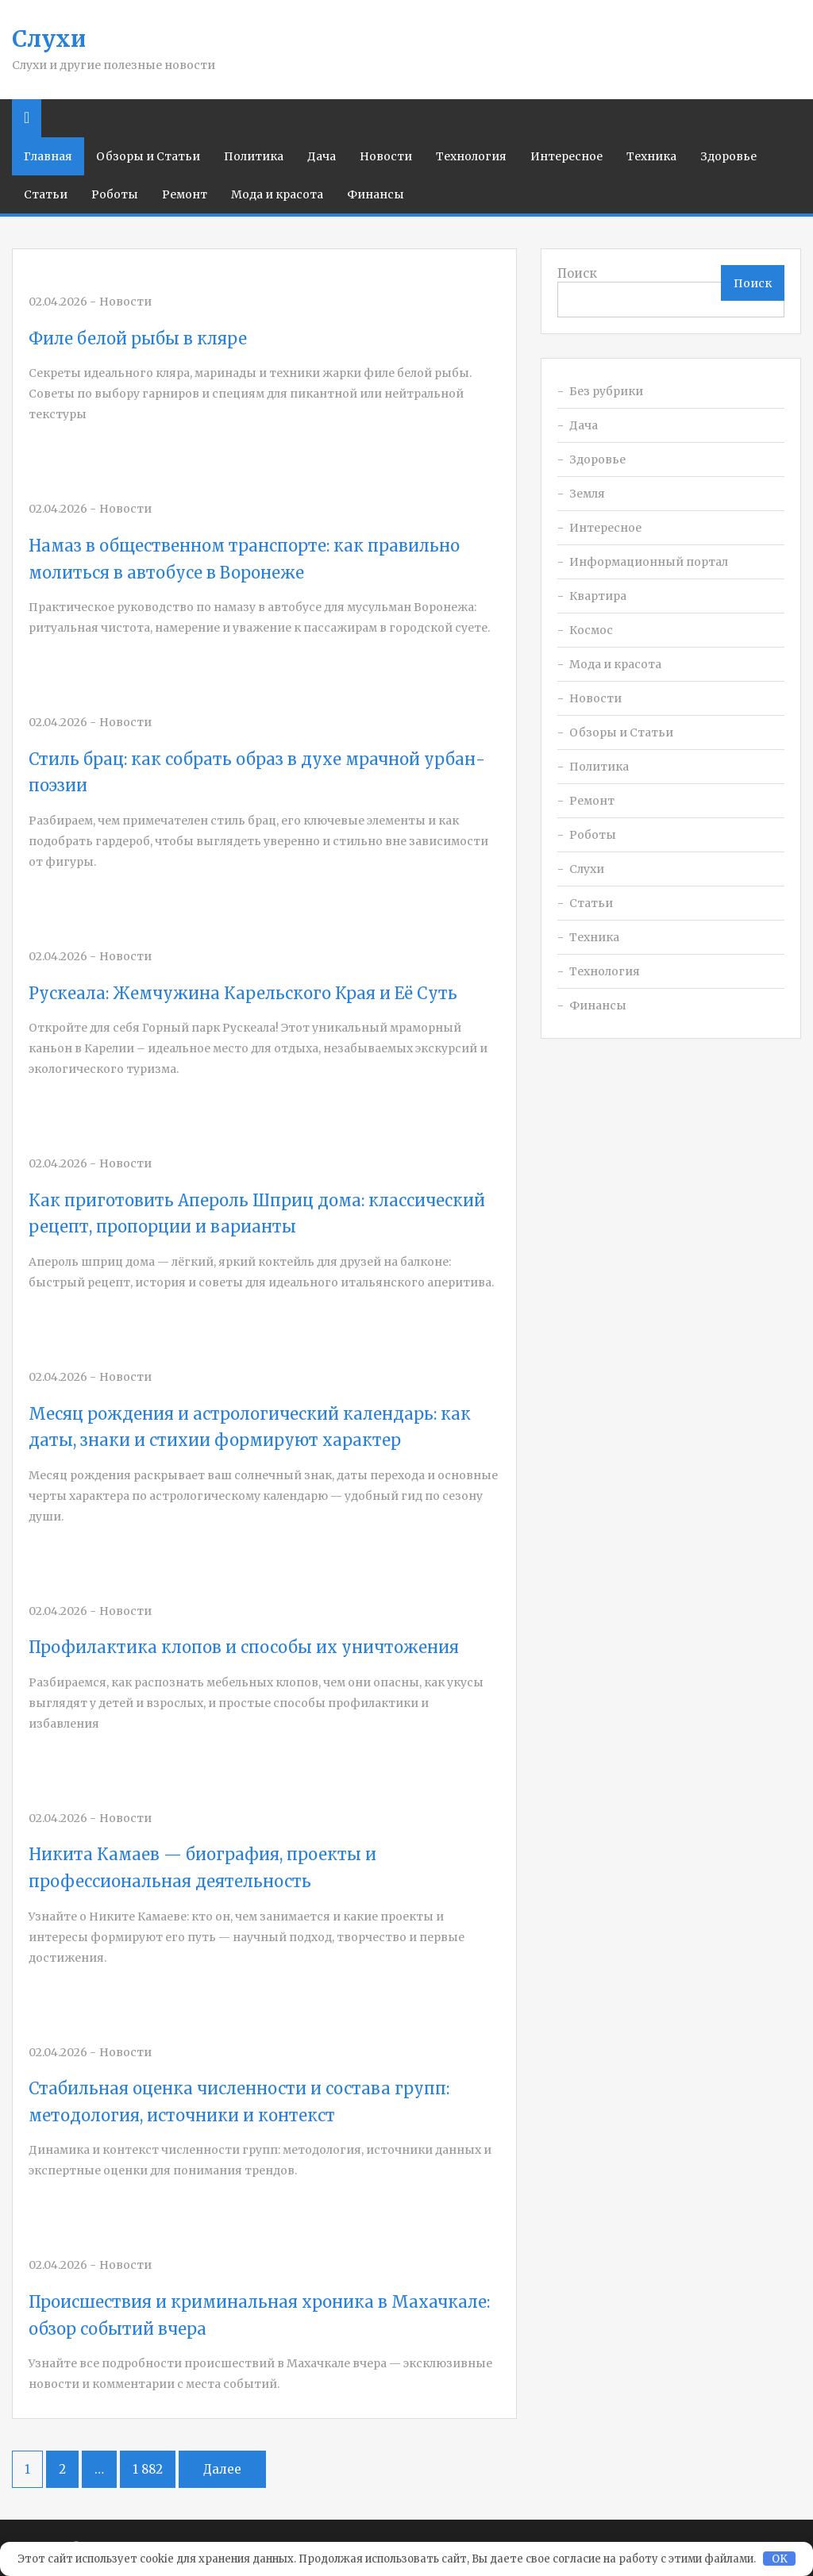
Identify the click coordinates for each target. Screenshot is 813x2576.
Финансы (375, 194)
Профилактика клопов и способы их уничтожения (244, 1647)
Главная (48, 156)
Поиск (577, 273)
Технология (471, 156)
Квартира (597, 596)
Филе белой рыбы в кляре (138, 338)
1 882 (148, 2469)
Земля (587, 493)
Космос (591, 630)
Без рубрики (606, 391)
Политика (253, 156)
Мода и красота (277, 194)
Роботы (114, 194)
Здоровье (728, 156)
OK (780, 2559)
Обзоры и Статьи (148, 156)
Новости (386, 156)
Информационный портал (648, 562)
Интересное (566, 156)
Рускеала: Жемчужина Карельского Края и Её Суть (243, 993)
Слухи (49, 39)
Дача (321, 156)
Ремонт (184, 194)
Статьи (45, 194)
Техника (651, 156)
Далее (222, 2469)
